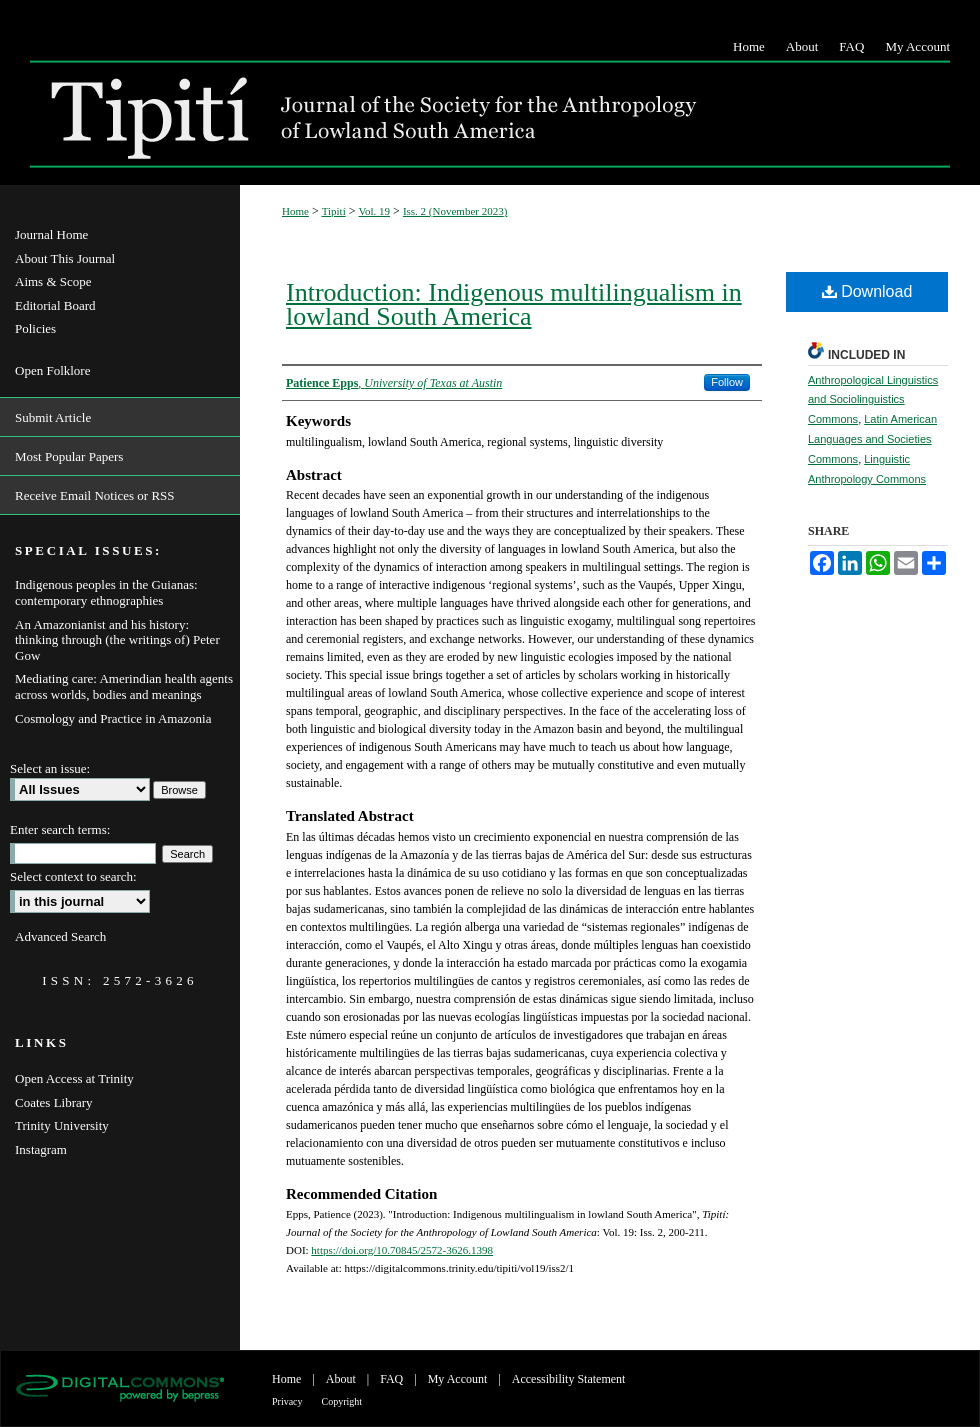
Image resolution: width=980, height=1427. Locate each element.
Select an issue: (50, 768)
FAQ (391, 1379)
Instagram (41, 1149)
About (341, 1379)
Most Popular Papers (69, 456)
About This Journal (65, 258)
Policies (35, 328)
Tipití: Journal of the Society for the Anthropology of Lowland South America (375, 114)
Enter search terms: (60, 829)
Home (295, 211)
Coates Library (54, 1102)
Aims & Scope (53, 281)
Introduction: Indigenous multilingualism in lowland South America (514, 304)
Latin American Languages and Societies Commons (872, 439)
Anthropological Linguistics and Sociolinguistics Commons (873, 400)
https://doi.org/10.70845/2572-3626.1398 (402, 1250)
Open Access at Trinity (74, 1078)
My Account (458, 1379)
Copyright (342, 1401)
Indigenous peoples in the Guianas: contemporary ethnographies (106, 592)
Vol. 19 (375, 211)
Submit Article (53, 417)
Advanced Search (60, 936)
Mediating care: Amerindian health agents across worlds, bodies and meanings (124, 686)
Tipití (334, 211)
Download (867, 291)
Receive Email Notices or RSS (95, 495)
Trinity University (62, 1125)
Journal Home (51, 234)
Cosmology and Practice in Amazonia (113, 718)
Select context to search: (73, 876)
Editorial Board (55, 305)
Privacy (287, 1401)
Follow (727, 382)
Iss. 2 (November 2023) (455, 211)
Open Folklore (52, 370)
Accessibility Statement (569, 1379)
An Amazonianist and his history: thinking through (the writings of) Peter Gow (117, 640)
